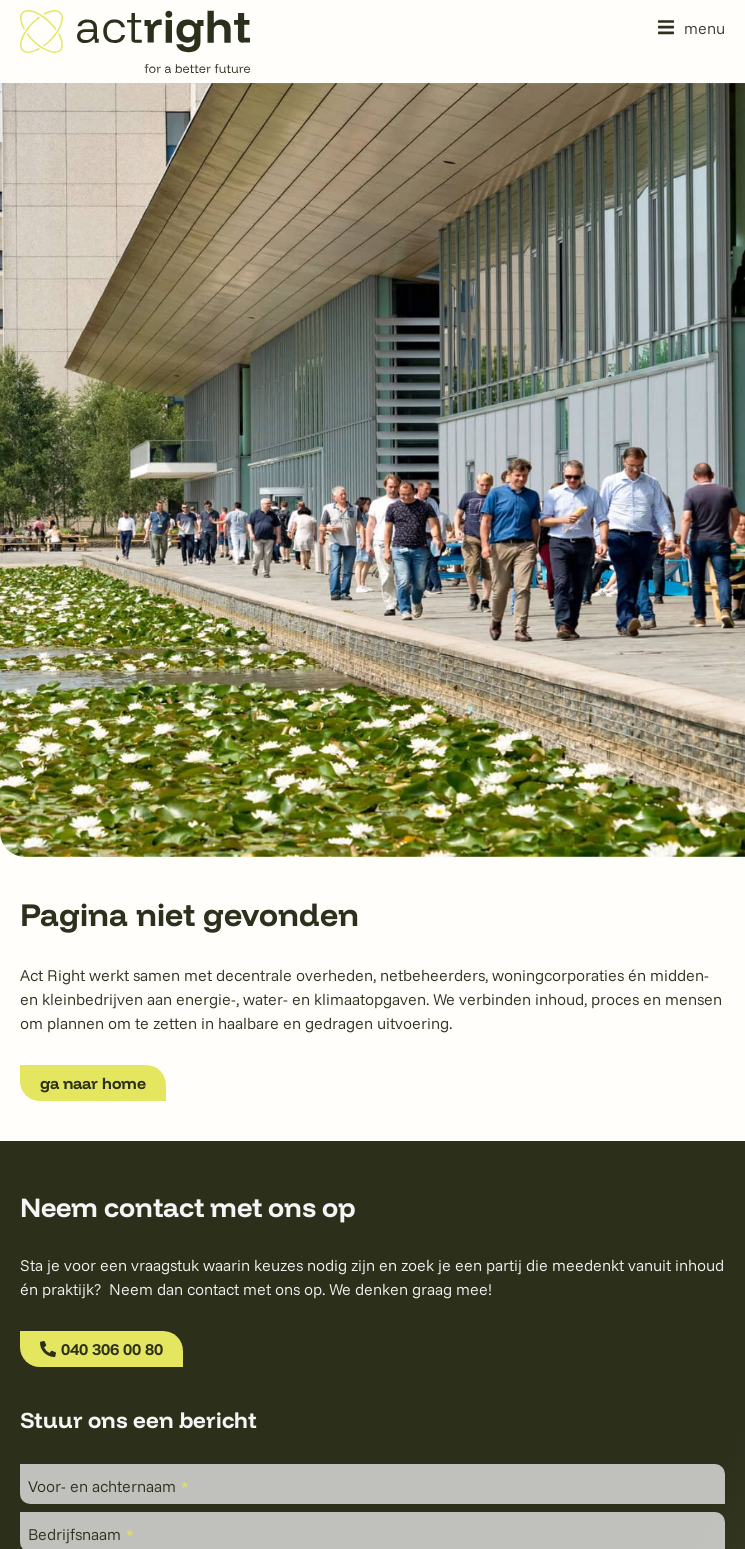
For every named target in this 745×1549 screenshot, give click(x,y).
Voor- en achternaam (108, 1486)
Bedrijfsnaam (80, 1534)
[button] (691, 27)
